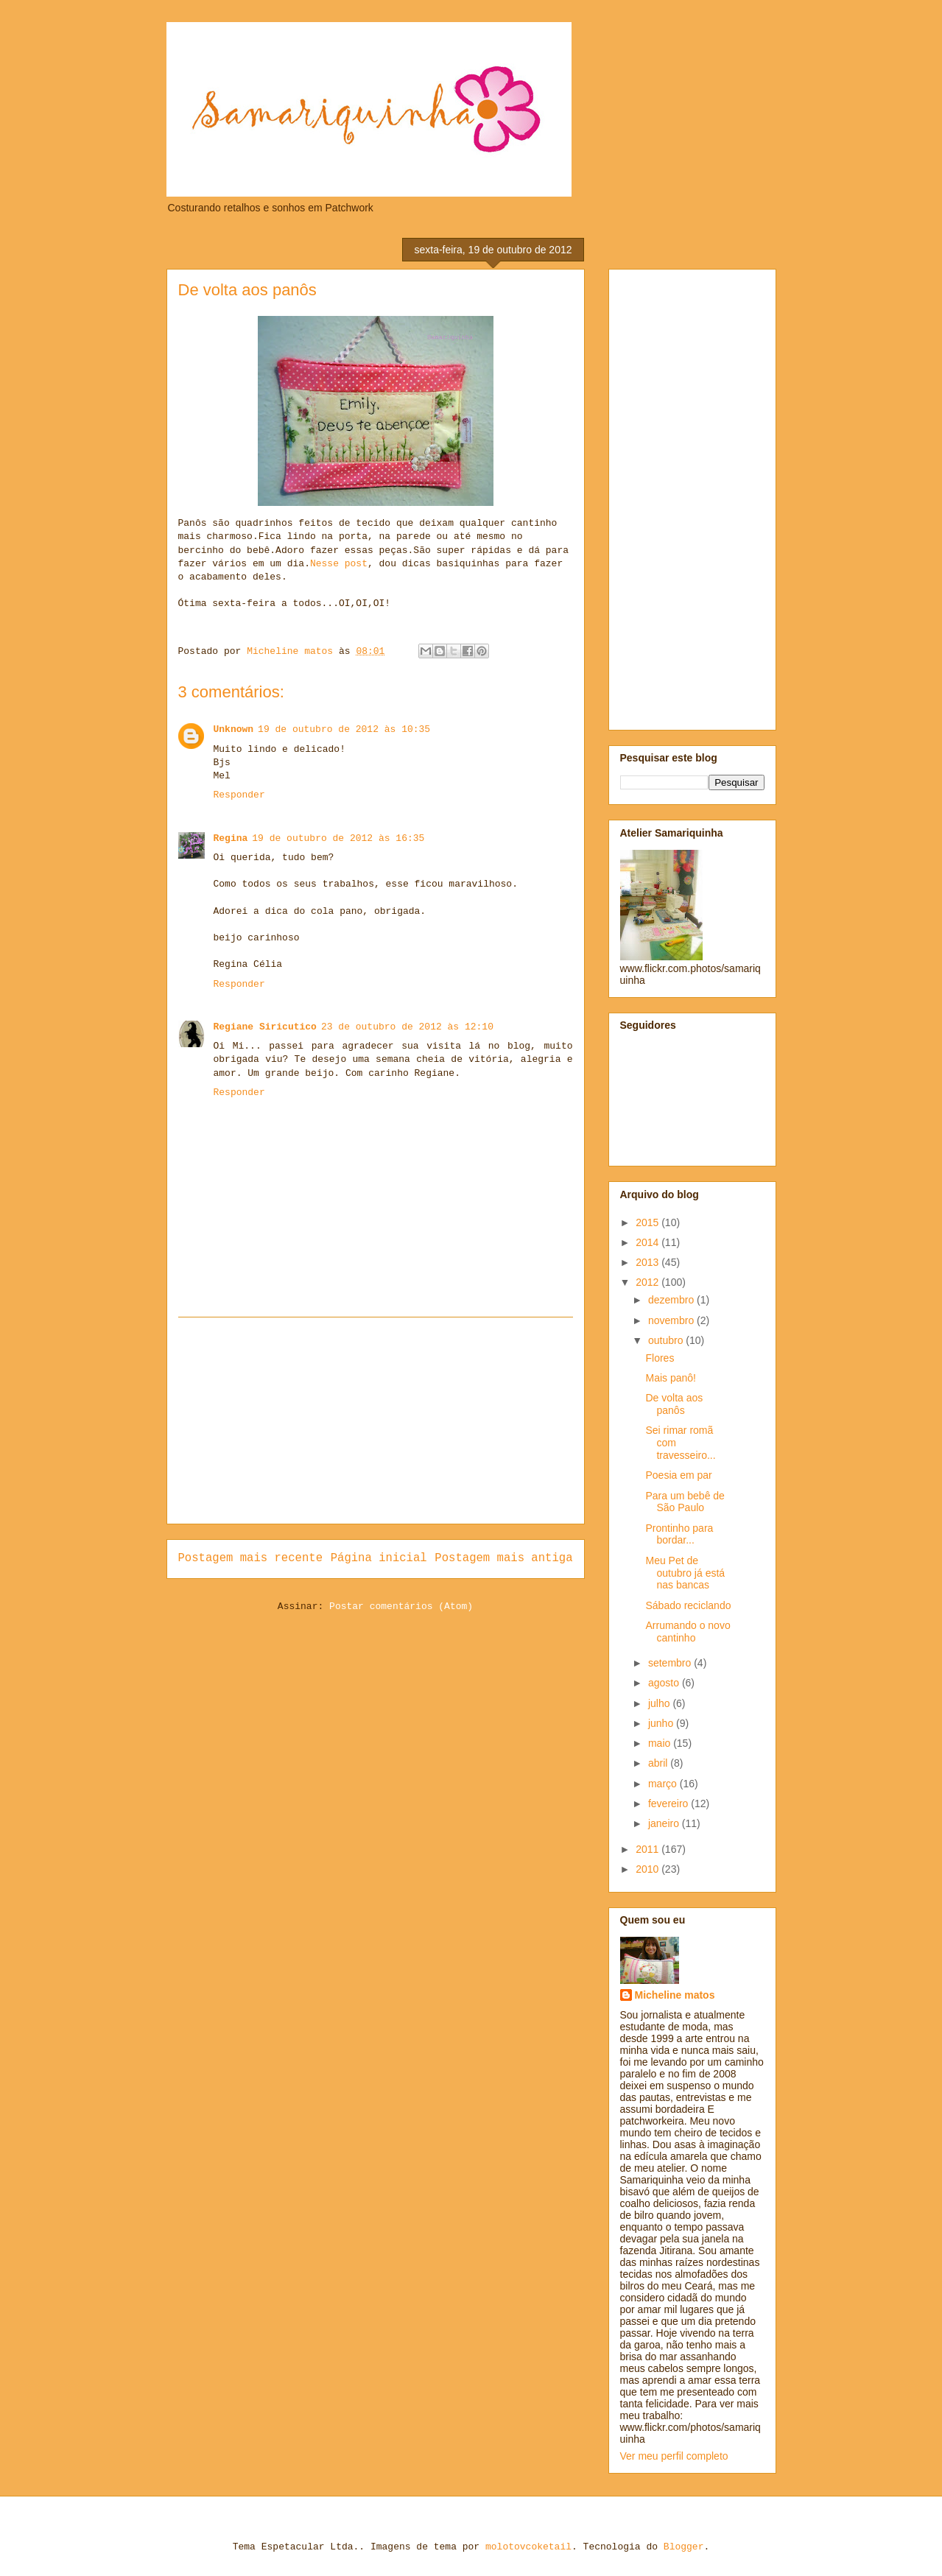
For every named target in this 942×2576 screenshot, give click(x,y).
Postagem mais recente (250, 1558)
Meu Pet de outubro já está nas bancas (685, 1573)
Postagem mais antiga (503, 1558)
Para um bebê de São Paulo (684, 1502)
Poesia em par (678, 1475)
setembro (671, 1663)
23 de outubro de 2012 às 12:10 (407, 1026)
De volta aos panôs (674, 1404)
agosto (665, 1683)
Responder (239, 794)
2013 (648, 1262)
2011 (648, 1849)
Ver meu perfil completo (674, 2456)
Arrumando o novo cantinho (687, 1631)
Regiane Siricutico (265, 1026)
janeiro (665, 1823)
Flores (659, 1358)
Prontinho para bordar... (679, 1534)
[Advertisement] (375, 1421)
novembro (672, 1320)
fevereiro (669, 1803)
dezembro (672, 1300)
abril (659, 1763)
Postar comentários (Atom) (401, 1606)
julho (660, 1703)
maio (660, 1743)
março (664, 1784)
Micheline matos (675, 1995)
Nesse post (339, 563)
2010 (648, 1869)
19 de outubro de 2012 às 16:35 (338, 838)
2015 (648, 1222)
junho (662, 1723)
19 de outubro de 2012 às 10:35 (344, 729)
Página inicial (379, 1558)
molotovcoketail (528, 2546)
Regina (231, 838)
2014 (648, 1242)
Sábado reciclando (688, 1605)
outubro (667, 1340)
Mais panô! (670, 1378)
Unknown (234, 729)
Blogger (684, 2546)
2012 (648, 1282)
